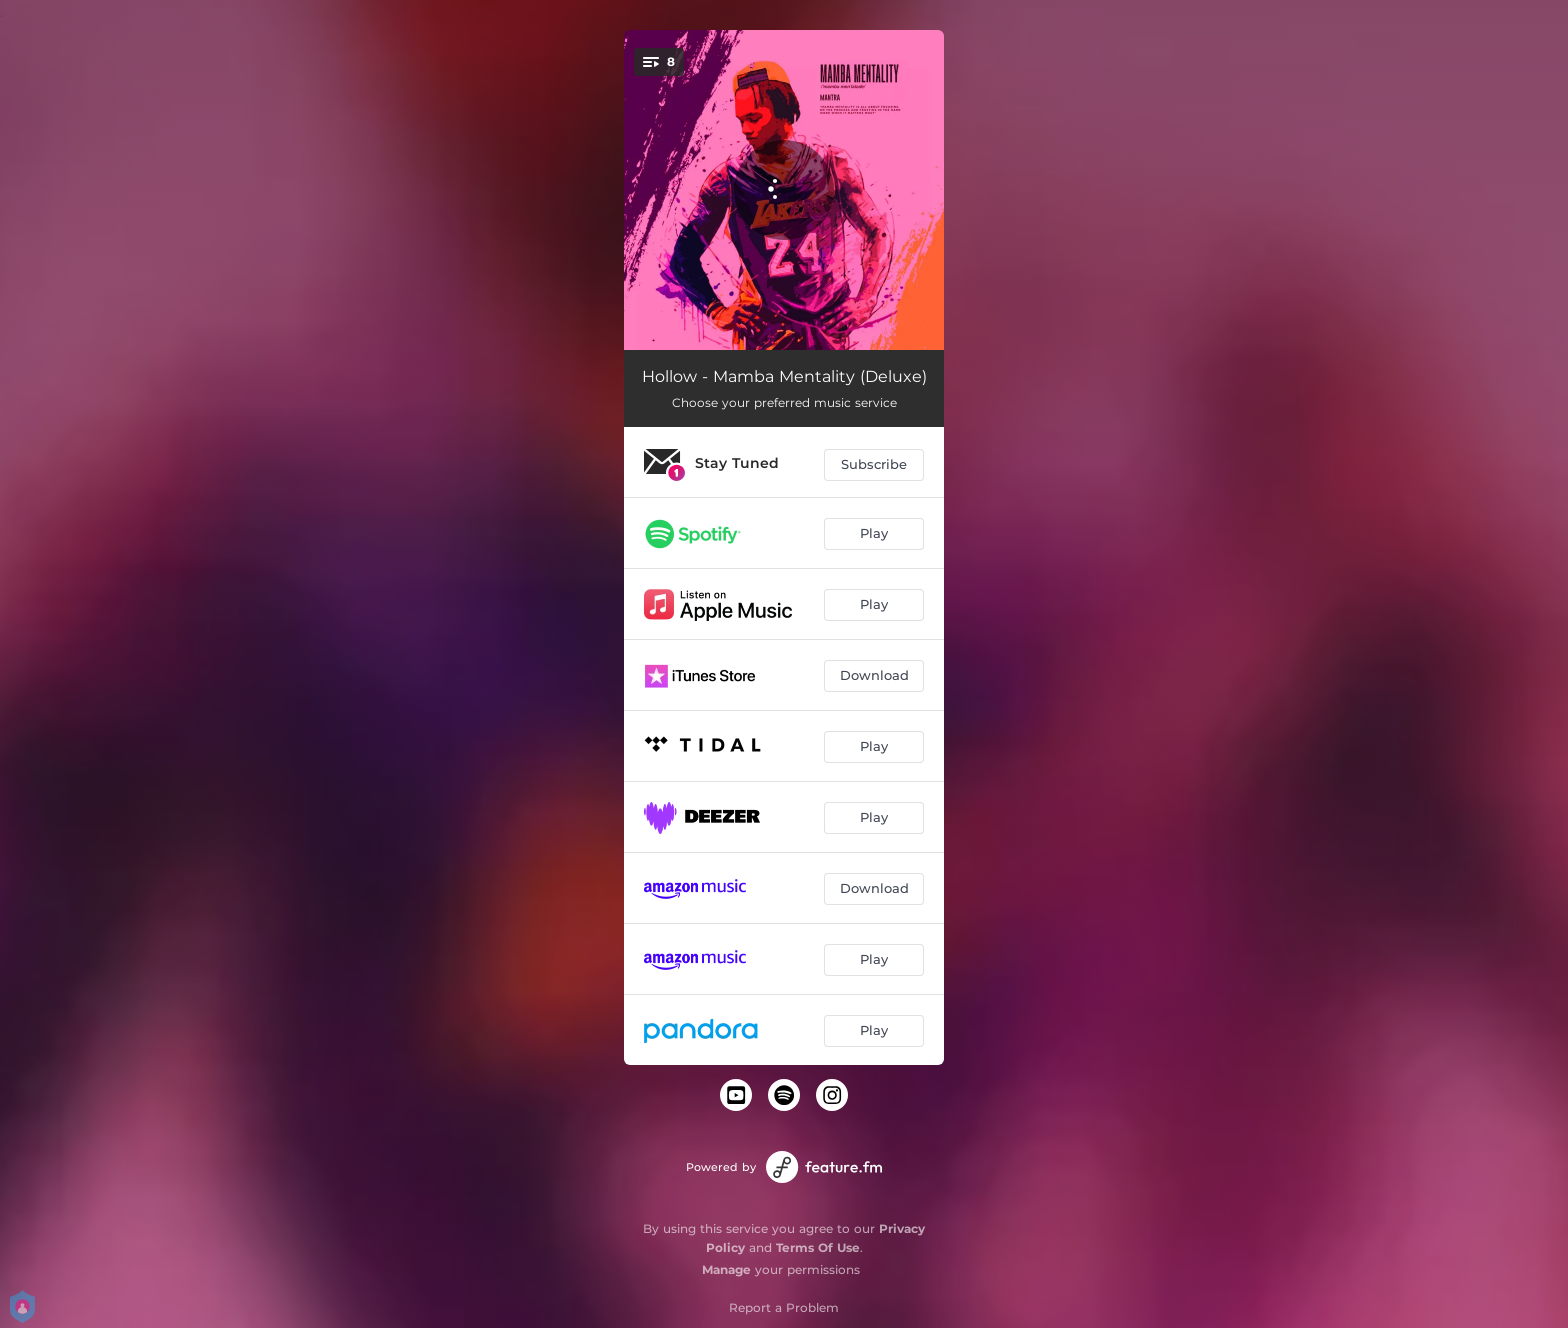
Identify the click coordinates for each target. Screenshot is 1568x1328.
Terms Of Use (818, 1247)
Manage (726, 1269)
